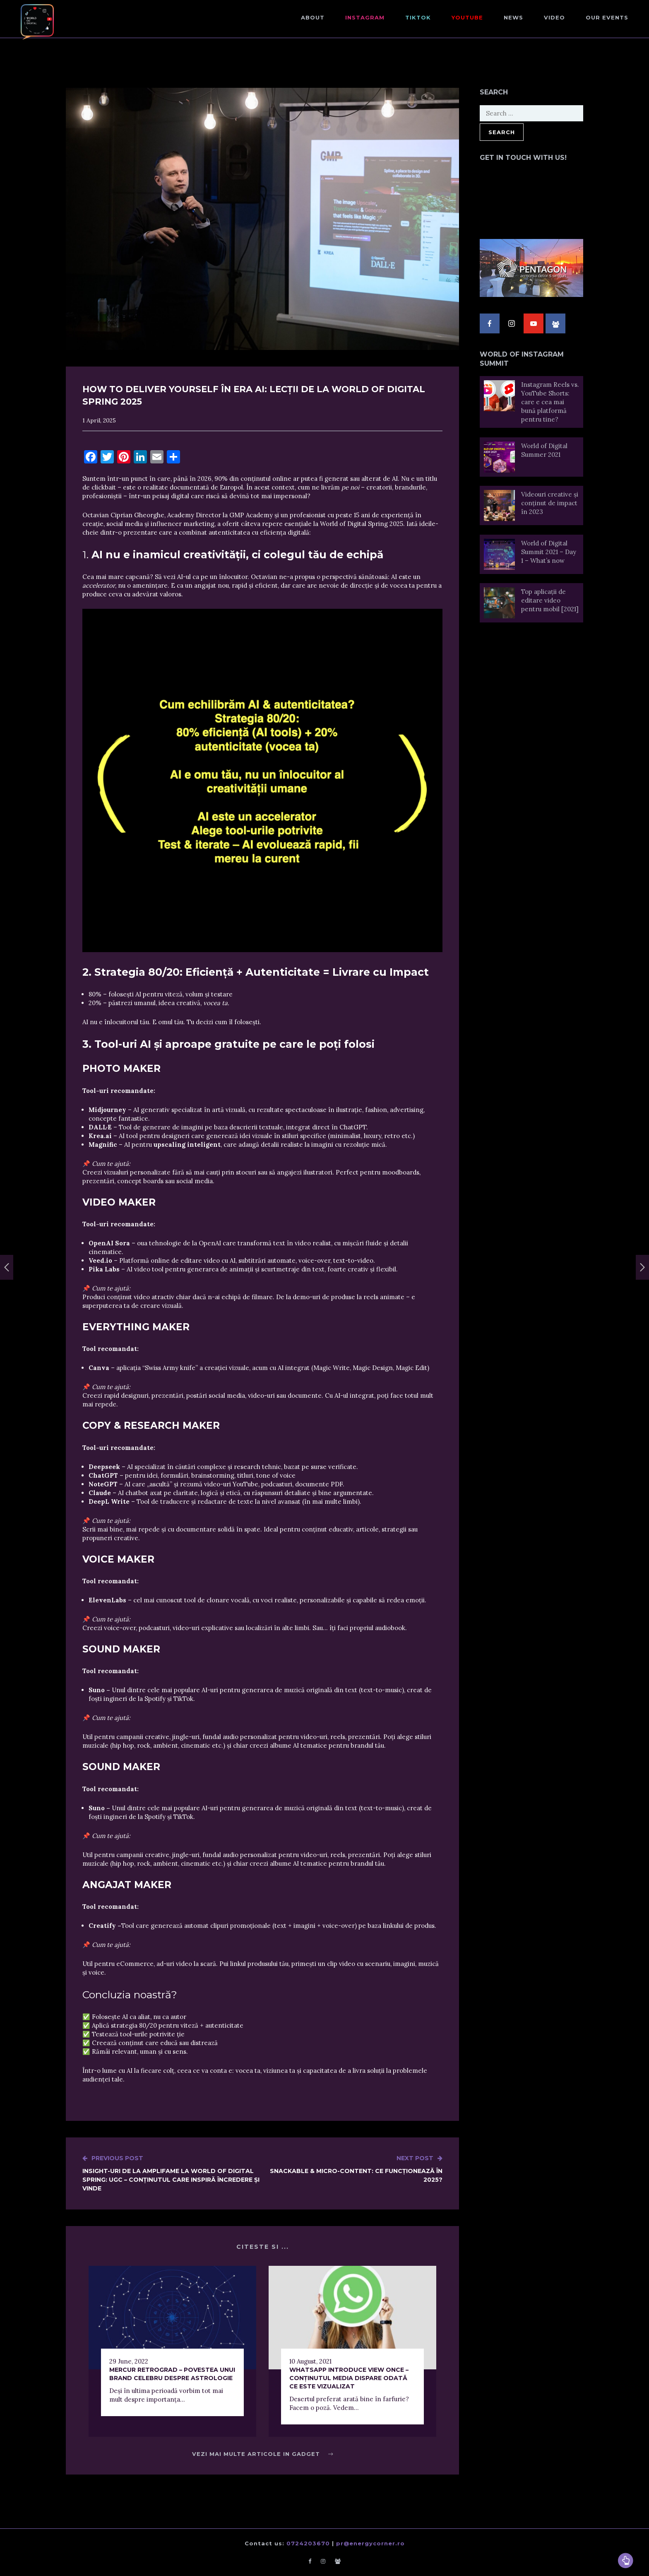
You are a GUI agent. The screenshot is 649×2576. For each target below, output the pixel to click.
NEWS (513, 17)
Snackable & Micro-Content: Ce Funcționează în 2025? (352, 2168)
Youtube (467, 17)
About (312, 17)
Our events (607, 17)
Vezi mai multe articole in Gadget (262, 2454)
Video (554, 17)
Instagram (365, 17)
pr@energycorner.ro (370, 2543)
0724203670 (308, 2543)
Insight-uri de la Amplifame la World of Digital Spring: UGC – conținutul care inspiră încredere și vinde (172, 2173)
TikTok (418, 17)
